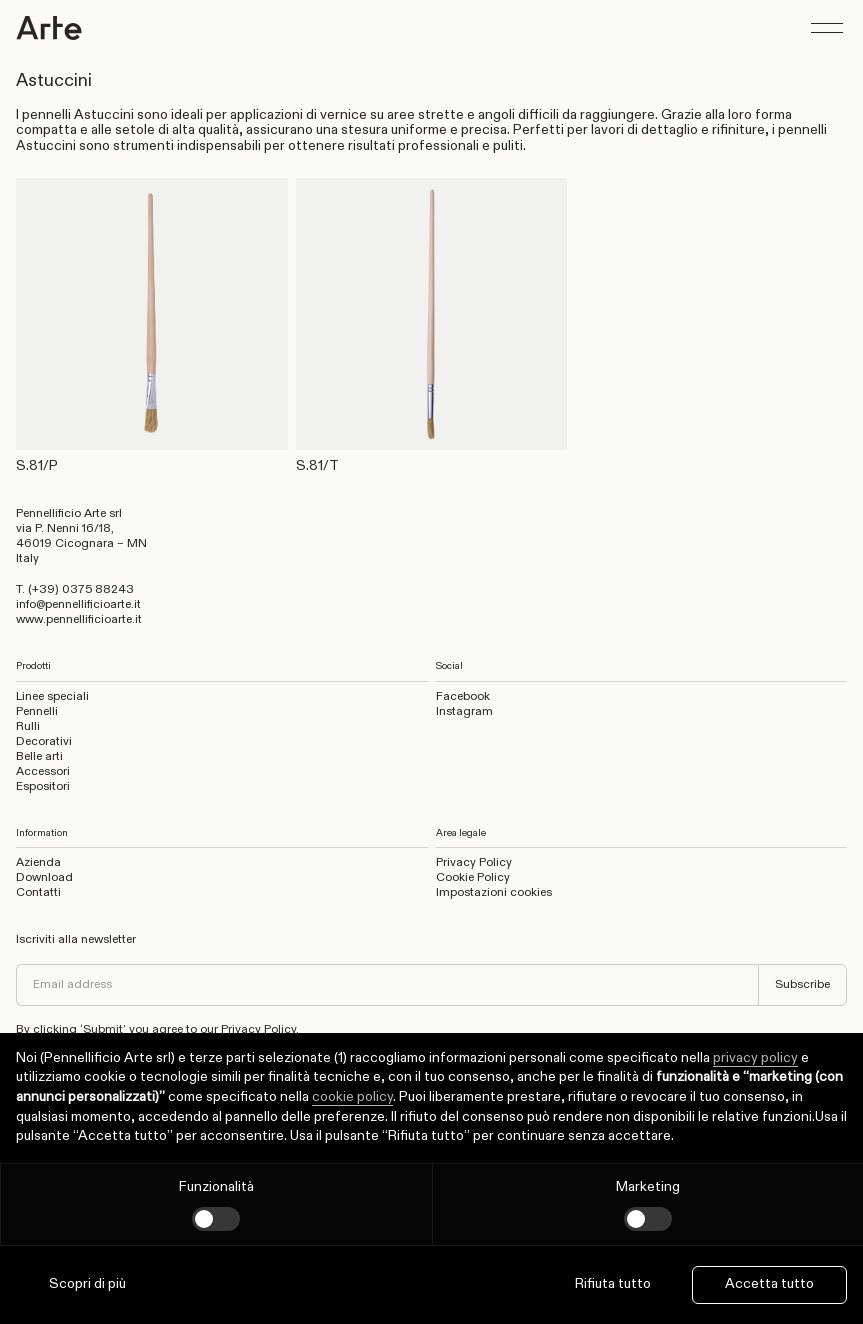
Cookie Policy (473, 878)
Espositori (43, 787)
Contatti (38, 893)
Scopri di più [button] (87, 1284)
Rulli (28, 727)
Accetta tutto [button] (769, 1284)
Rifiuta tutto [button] (613, 1284)
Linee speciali (52, 697)
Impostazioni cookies (494, 893)
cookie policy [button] (352, 1097)
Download (44, 878)
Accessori (43, 772)
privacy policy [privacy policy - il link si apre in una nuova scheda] (755, 1058)
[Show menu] (827, 28)
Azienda (38, 863)
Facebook (463, 697)
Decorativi (44, 742)
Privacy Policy (474, 863)
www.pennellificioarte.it (79, 620)
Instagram (464, 712)
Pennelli (37, 712)
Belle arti (39, 757)
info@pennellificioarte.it (78, 605)
